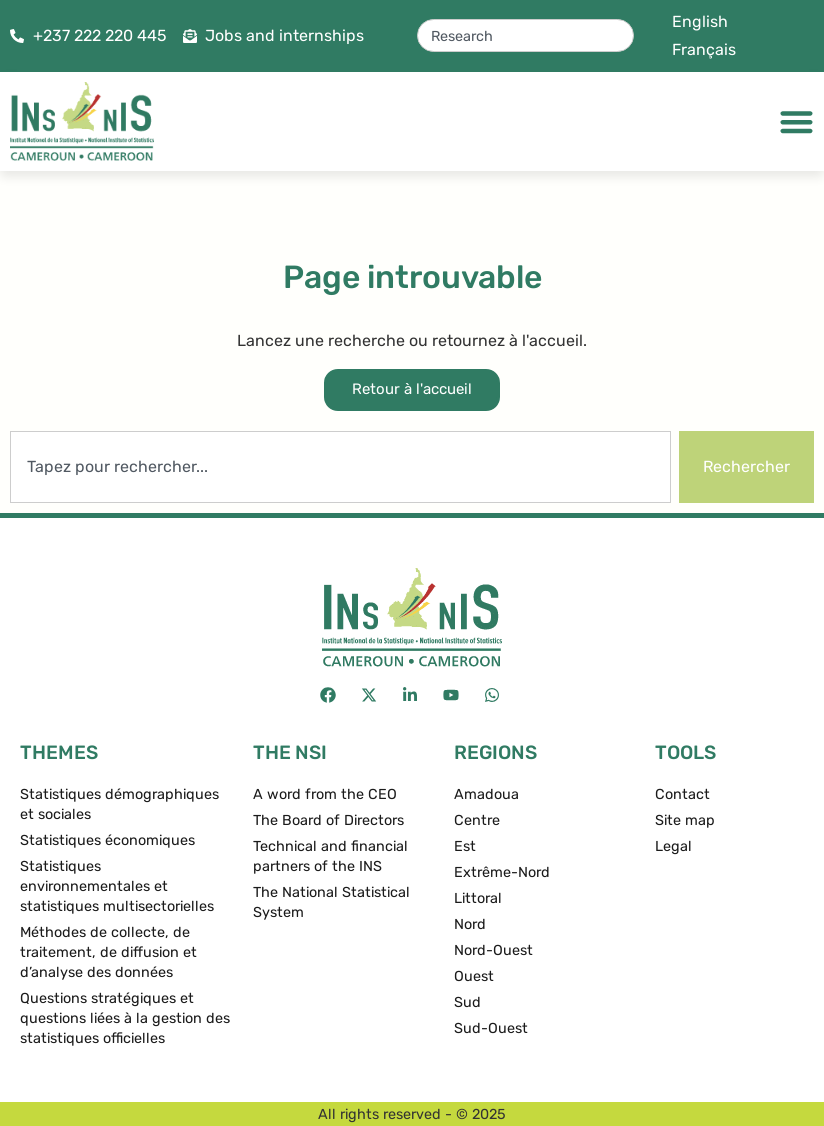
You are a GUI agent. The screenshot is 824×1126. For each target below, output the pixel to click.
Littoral (478, 898)
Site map (685, 820)
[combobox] (525, 35)
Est (465, 846)
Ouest (474, 976)
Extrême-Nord (502, 872)
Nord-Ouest (493, 950)
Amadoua (486, 794)
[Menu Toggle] (796, 121)
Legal (673, 846)
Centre (477, 820)
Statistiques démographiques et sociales (119, 804)
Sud (467, 1002)
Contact (682, 794)
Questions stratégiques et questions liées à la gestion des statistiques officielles (125, 1018)
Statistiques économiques (107, 840)
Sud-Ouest (491, 1028)
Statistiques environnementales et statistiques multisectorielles (117, 886)
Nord (470, 924)
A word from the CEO (325, 794)
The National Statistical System (331, 902)
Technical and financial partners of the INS (330, 856)
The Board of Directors (328, 820)
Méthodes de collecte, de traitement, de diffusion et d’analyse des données (108, 952)
